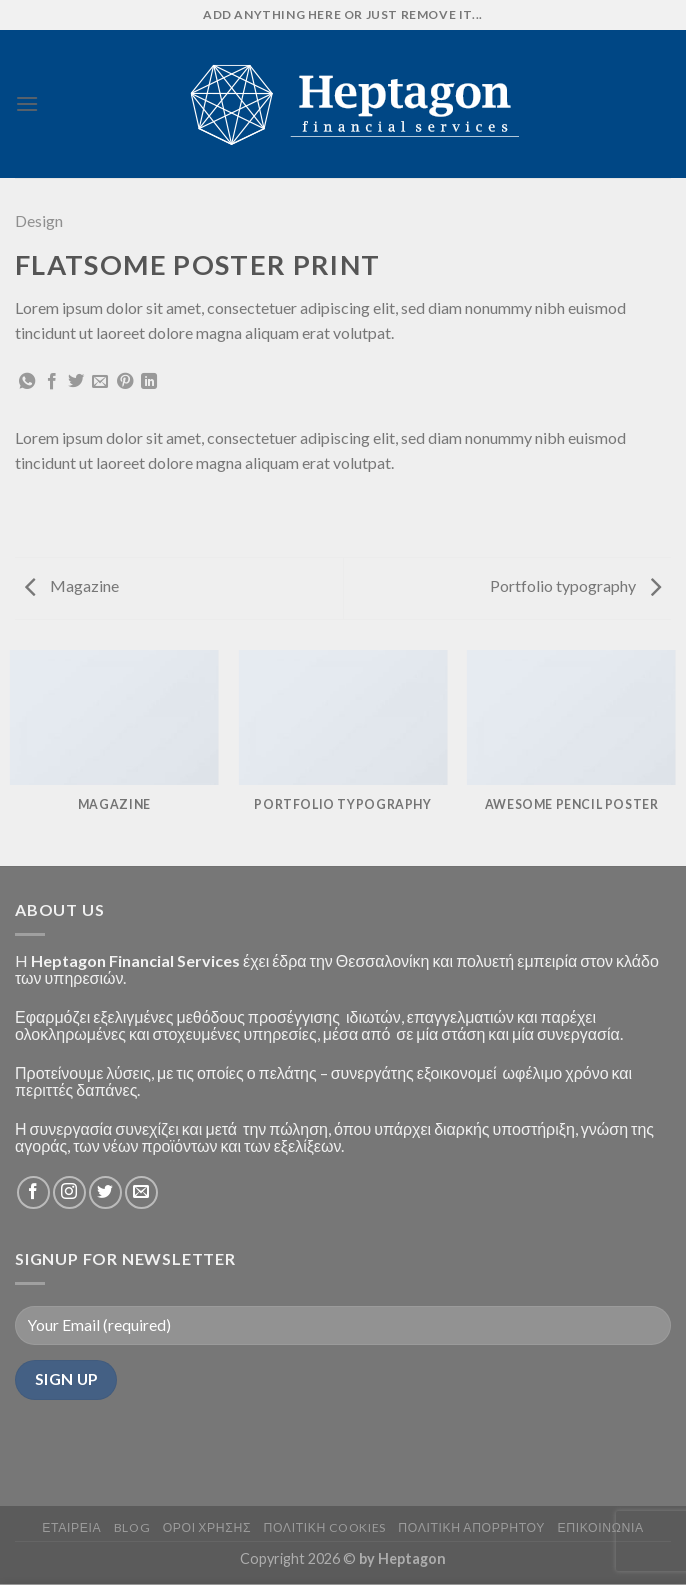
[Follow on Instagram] (69, 1192)
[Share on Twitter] (76, 382)
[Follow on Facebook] (33, 1192)
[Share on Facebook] (52, 382)
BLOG (132, 1527)
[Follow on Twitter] (105, 1192)
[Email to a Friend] (100, 382)
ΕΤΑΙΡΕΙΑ (71, 1527)
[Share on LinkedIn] (149, 382)
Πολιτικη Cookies (325, 1527)
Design (39, 220)
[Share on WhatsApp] (27, 382)
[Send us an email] (141, 1192)
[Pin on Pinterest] (125, 382)
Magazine (72, 585)
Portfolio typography (575, 585)
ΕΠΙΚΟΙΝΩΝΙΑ (600, 1527)
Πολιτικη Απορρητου (471, 1527)
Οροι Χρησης (207, 1527)
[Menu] (27, 103)
